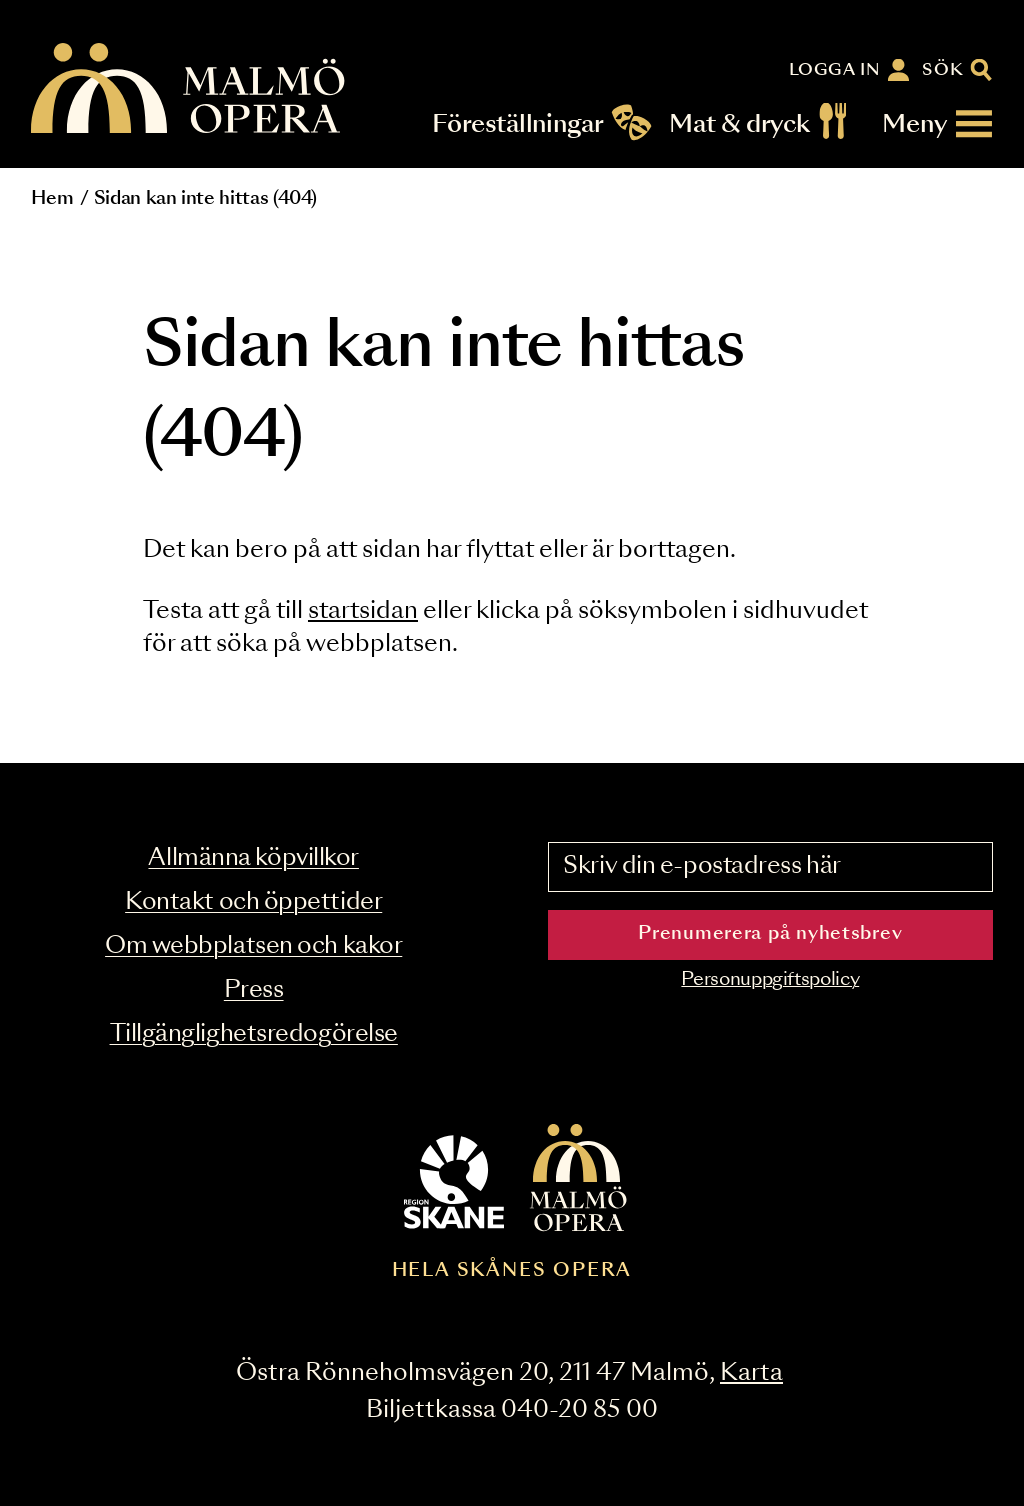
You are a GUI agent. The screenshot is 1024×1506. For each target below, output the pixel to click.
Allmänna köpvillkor (253, 858)
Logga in (835, 70)
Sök (943, 70)
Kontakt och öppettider (253, 902)
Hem (52, 199)
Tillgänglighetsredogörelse (254, 1034)
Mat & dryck (739, 124)
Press (254, 990)
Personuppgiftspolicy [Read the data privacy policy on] (770, 980)
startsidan (363, 611)
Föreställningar (518, 124)
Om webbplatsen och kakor (253, 946)
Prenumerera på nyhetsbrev (770, 934)
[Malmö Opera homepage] (189, 89)
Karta (751, 1373)
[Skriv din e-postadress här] (770, 867)
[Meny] (938, 124)
